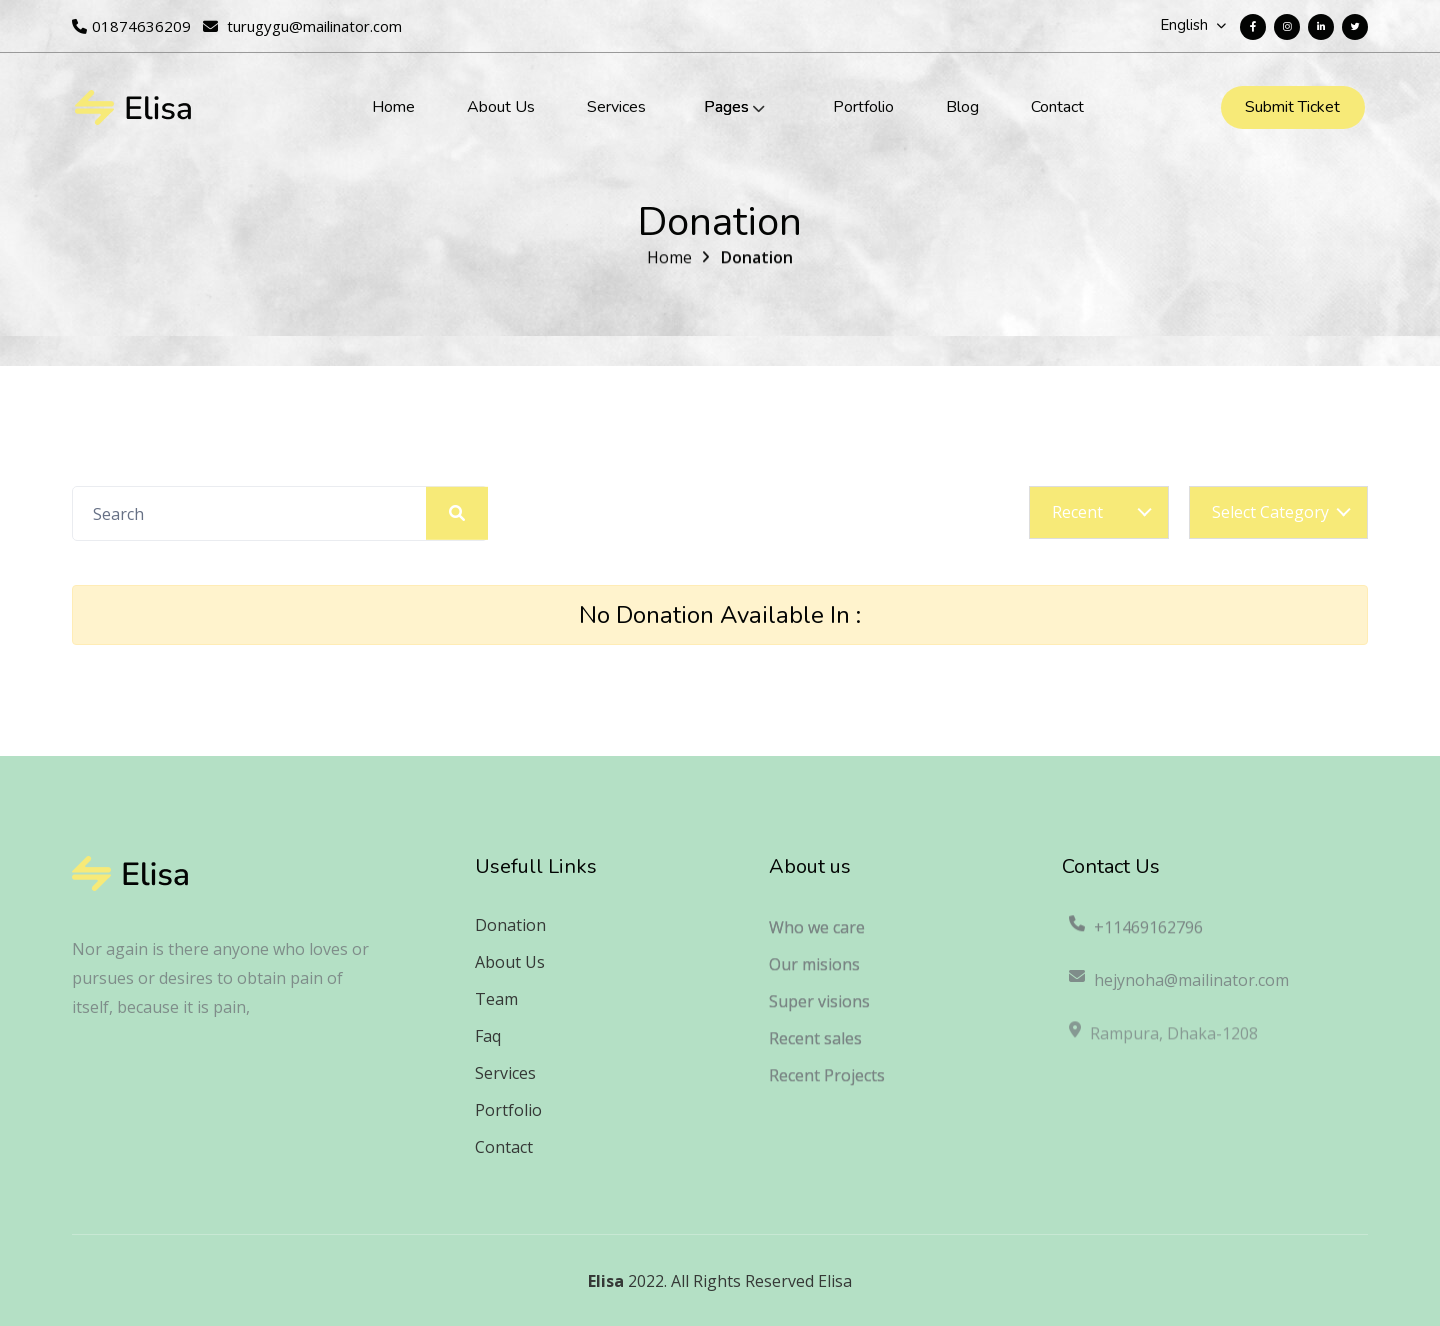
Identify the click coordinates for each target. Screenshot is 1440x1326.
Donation (757, 261)
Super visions (819, 1010)
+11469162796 (1135, 936)
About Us (501, 107)
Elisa (606, 1281)
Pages (726, 107)
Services (616, 107)
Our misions (814, 973)
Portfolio (863, 107)
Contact (1057, 107)
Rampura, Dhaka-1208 (1162, 1046)
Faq (488, 1036)
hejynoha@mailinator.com (1178, 992)
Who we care (817, 936)
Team (496, 999)
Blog (962, 107)
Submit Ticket (1292, 107)
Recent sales (815, 1047)
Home (393, 107)
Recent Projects (827, 1084)
